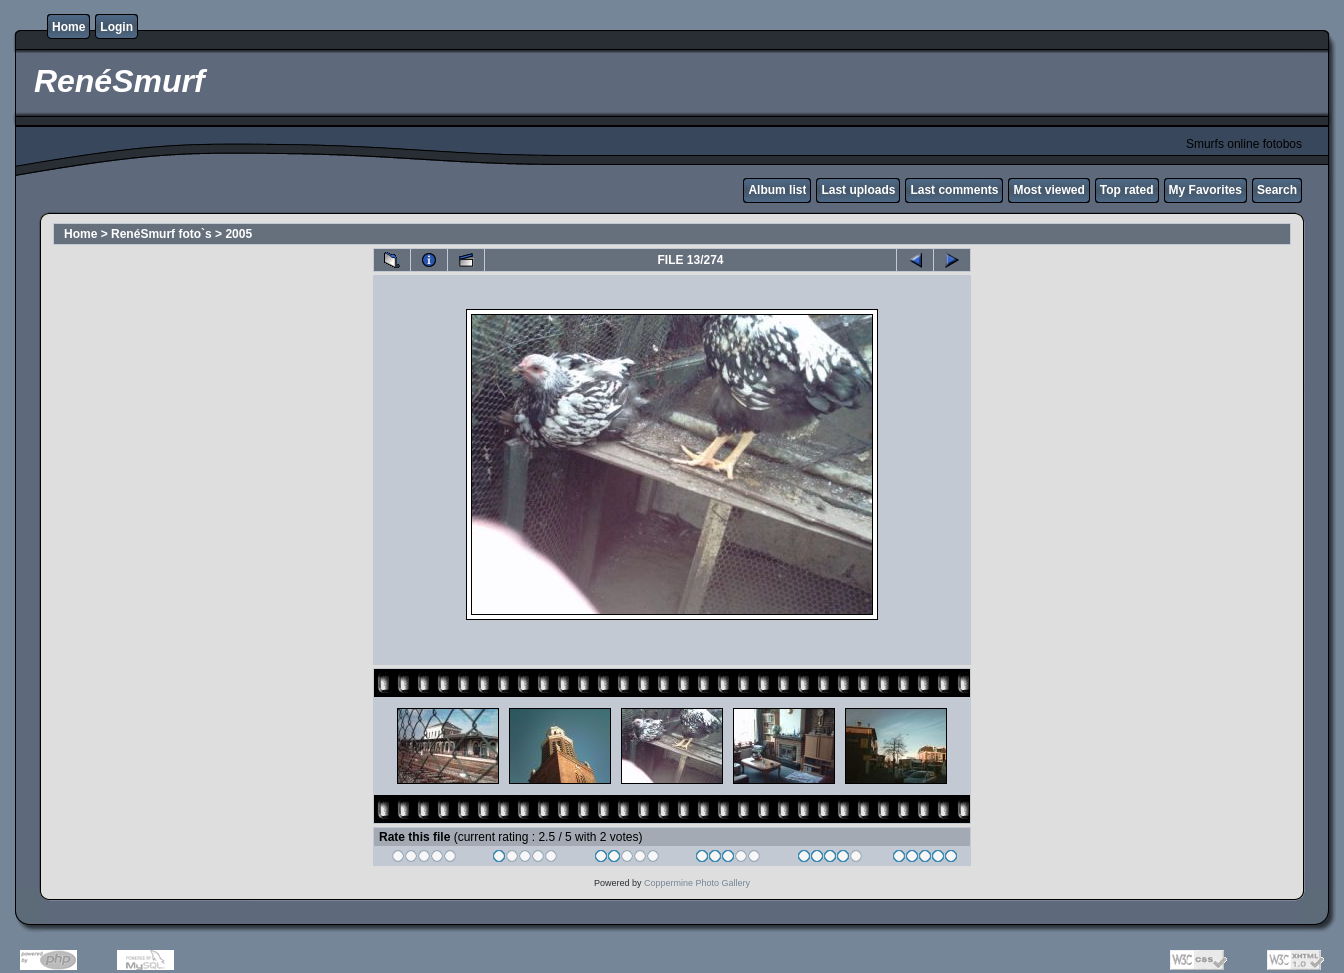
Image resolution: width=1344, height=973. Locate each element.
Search (1277, 190)
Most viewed (1048, 190)
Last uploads (858, 190)
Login (116, 27)
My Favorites (1205, 190)
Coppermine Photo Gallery (697, 883)
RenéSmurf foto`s (161, 234)
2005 (238, 234)
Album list (777, 190)
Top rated (1127, 190)
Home (68, 27)
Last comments (954, 190)
